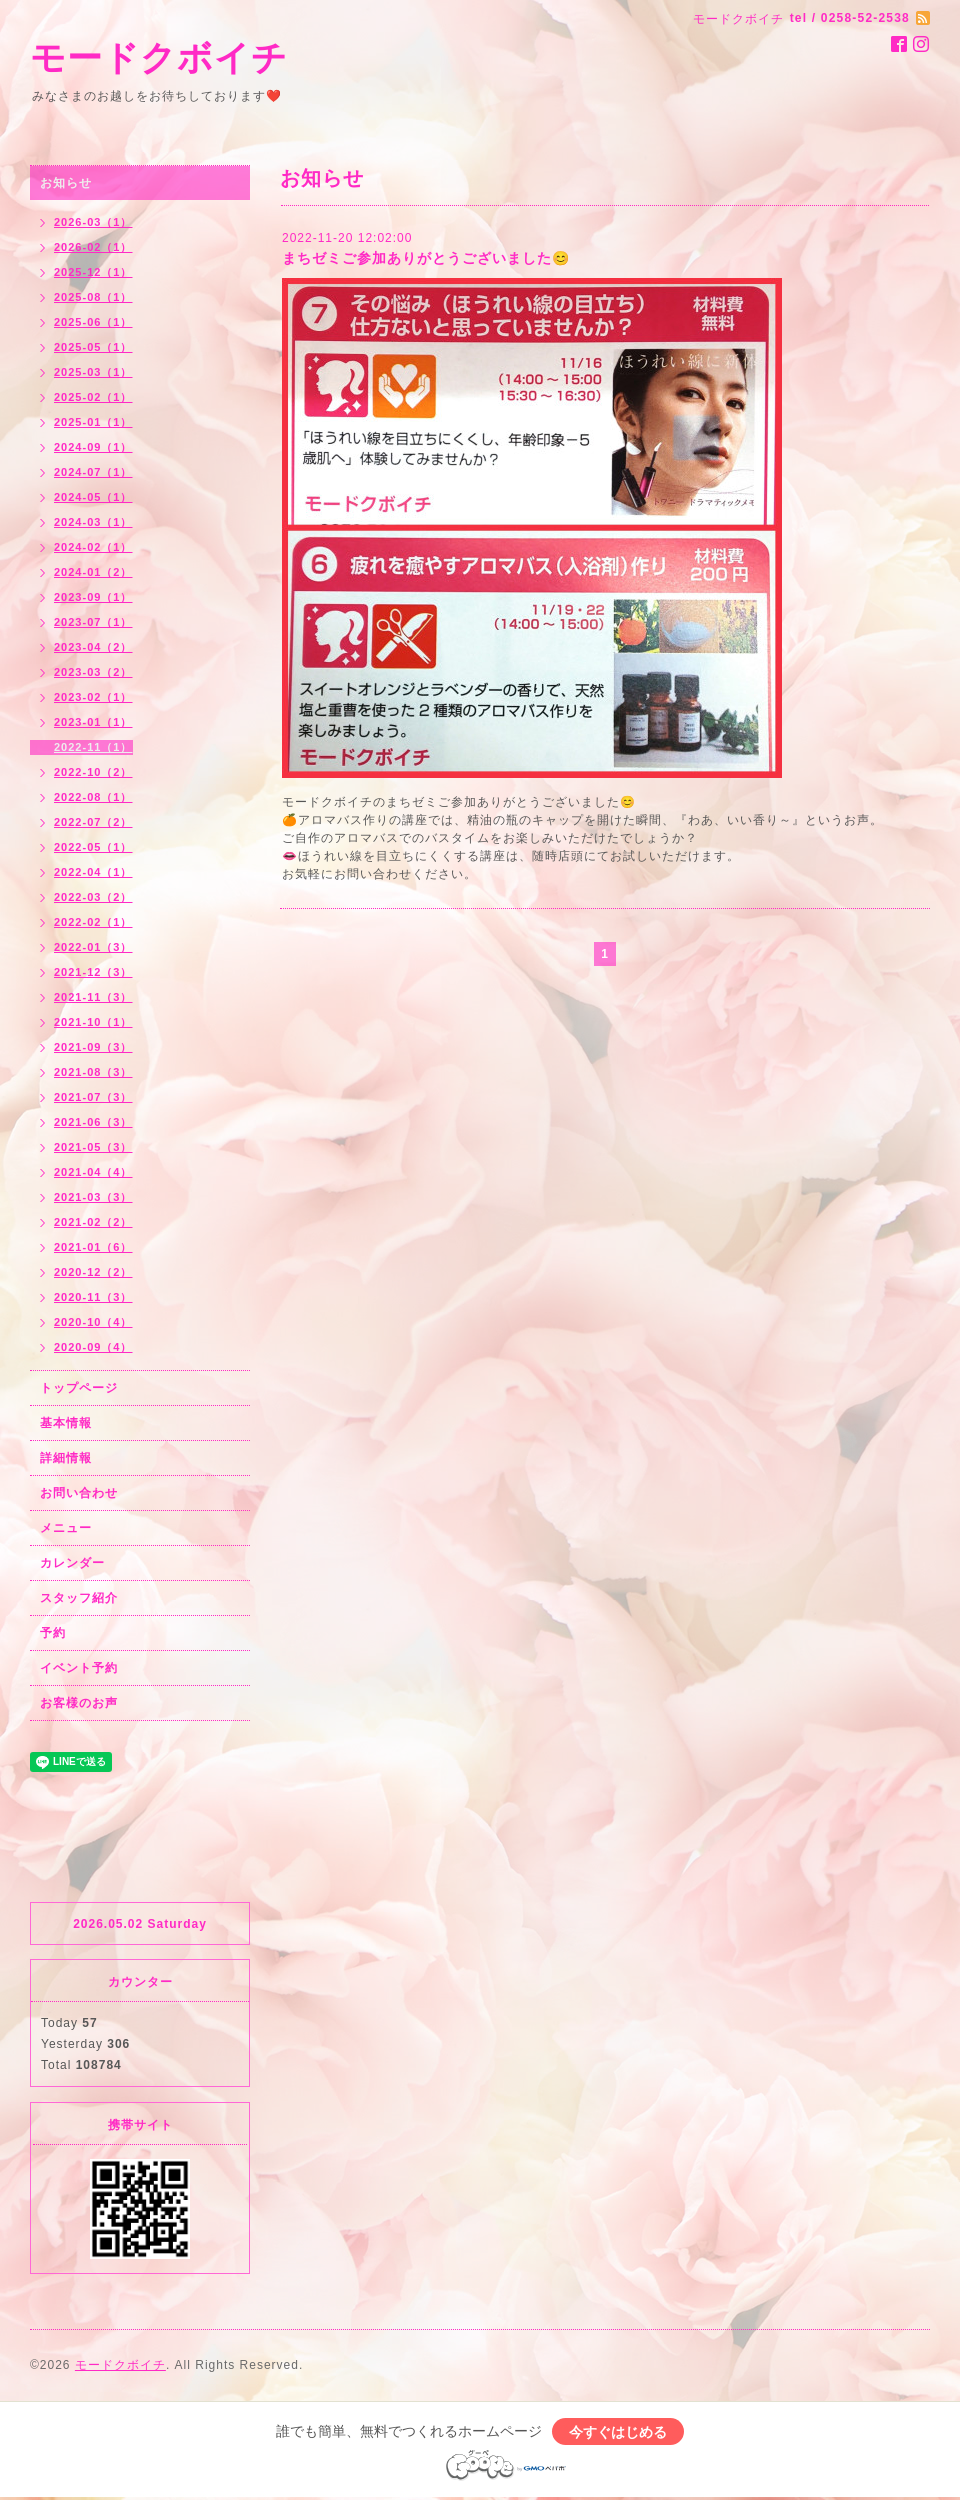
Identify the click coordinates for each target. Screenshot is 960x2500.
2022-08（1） (93, 797)
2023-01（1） (93, 722)
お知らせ (66, 183)
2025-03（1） (93, 372)
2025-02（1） (93, 397)
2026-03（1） (93, 222)
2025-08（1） (93, 297)
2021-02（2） (93, 1222)
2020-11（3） (93, 1297)
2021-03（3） (93, 1197)
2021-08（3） (93, 1072)
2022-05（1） (93, 847)
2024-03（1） (93, 522)
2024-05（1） (93, 497)
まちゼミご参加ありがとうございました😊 (426, 258)
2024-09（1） (93, 447)
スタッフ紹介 (79, 1598)
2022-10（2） (93, 772)
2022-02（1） (93, 922)
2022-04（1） (93, 872)
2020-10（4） (93, 1322)
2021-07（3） (93, 1097)
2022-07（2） (93, 822)
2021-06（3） (93, 1122)
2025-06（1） (93, 322)
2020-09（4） (93, 1347)
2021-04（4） (93, 1172)
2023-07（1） (93, 622)
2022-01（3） (93, 947)
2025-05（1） (93, 347)
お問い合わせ (79, 1493)
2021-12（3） (93, 972)
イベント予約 (79, 1668)
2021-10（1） (93, 1022)
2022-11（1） (93, 747)
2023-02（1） (93, 697)
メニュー (66, 1528)
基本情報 (66, 1423)
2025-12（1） (93, 272)
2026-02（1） (93, 247)
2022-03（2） (93, 897)
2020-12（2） (93, 1272)
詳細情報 (66, 1458)
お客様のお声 (79, 1703)
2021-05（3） (93, 1147)
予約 (53, 1633)
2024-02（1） (93, 547)
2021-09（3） (93, 1047)
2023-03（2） (93, 672)
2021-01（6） (93, 1247)
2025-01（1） (93, 422)
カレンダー (72, 1563)
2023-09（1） (93, 597)
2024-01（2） (93, 572)
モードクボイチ (159, 57)
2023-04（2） (93, 647)
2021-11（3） (93, 997)
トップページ (79, 1388)
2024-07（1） (93, 472)
